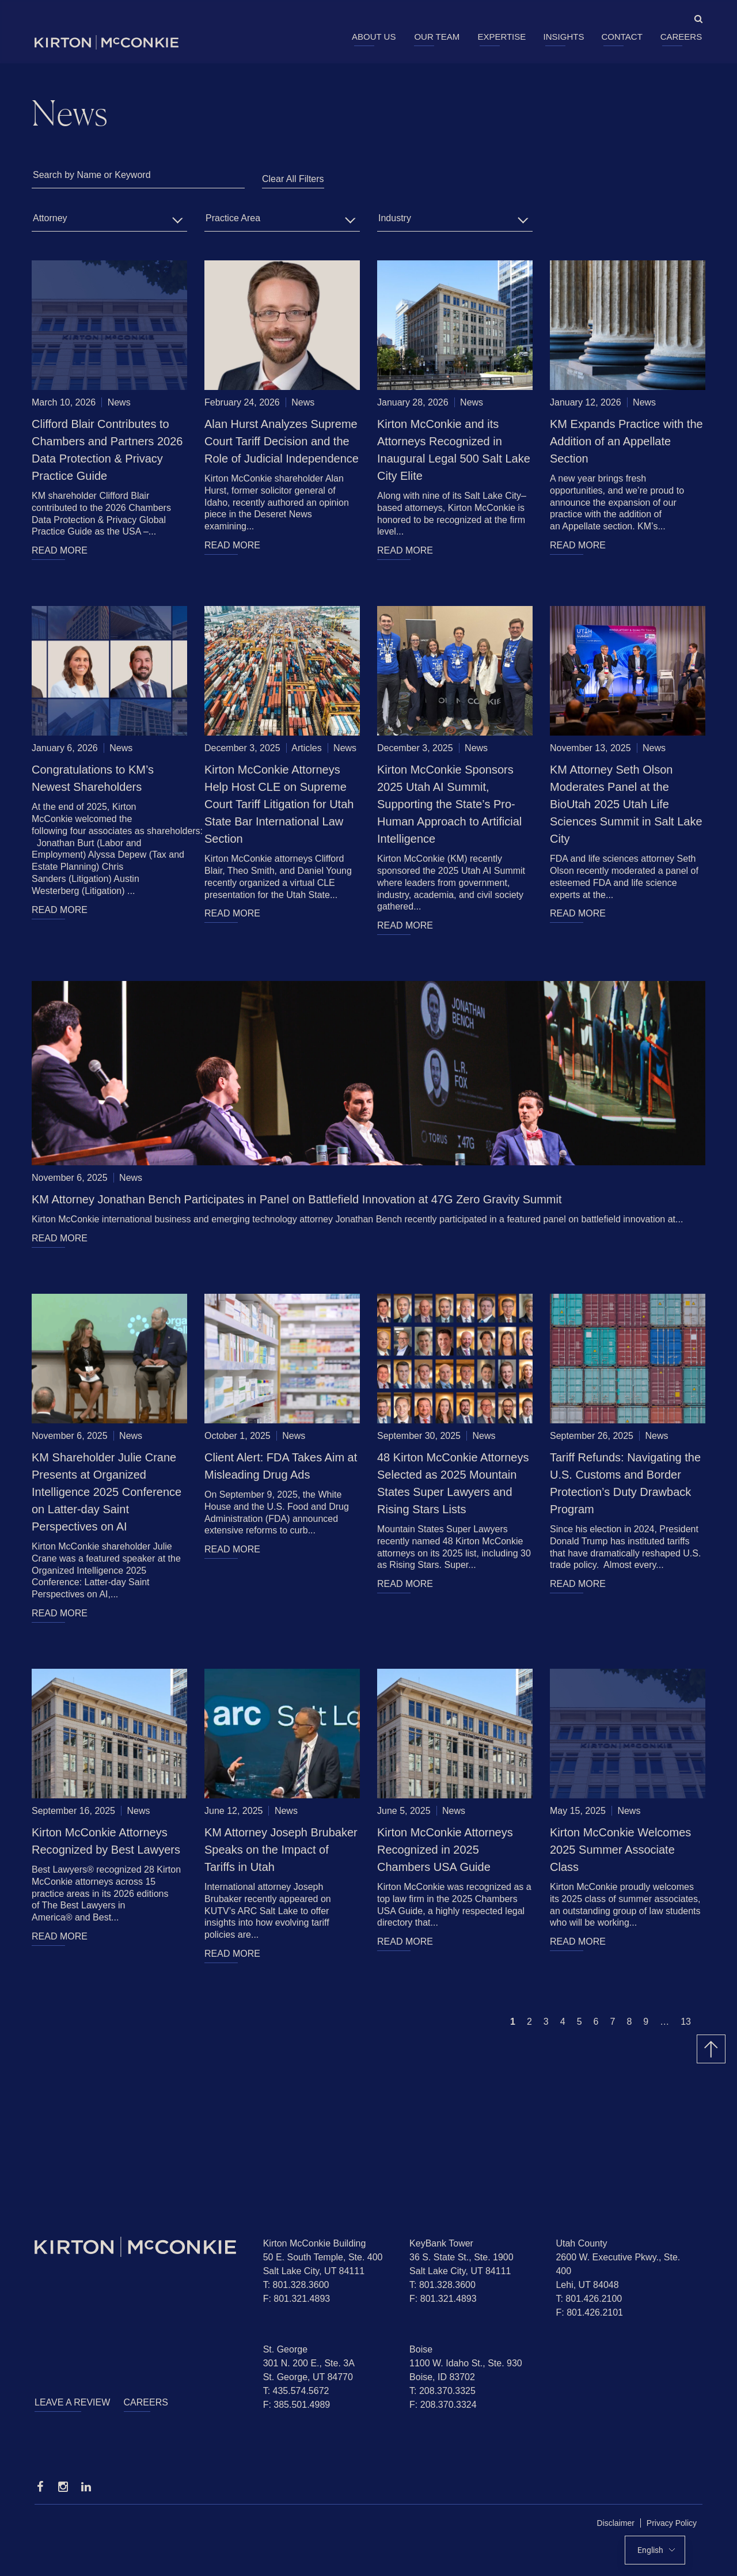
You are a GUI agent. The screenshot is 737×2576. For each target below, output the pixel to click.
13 (686, 2021)
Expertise (501, 36)
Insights (564, 36)
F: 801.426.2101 (589, 2312)
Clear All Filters (293, 179)
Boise (420, 2349)
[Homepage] (140, 2247)
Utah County (581, 2243)
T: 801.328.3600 (296, 2285)
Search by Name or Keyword (92, 175)
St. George (285, 2349)
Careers (681, 36)
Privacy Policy (672, 2523)
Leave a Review (72, 2402)
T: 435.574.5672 (296, 2391)
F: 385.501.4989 (296, 2405)
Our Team (436, 36)
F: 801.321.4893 (296, 2299)
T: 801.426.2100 (589, 2299)
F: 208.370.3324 (443, 2405)
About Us (374, 36)
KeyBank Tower (441, 2243)
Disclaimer (616, 2523)
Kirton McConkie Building (314, 2243)
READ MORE (60, 550)
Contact (621, 36)
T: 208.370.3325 (442, 2391)
